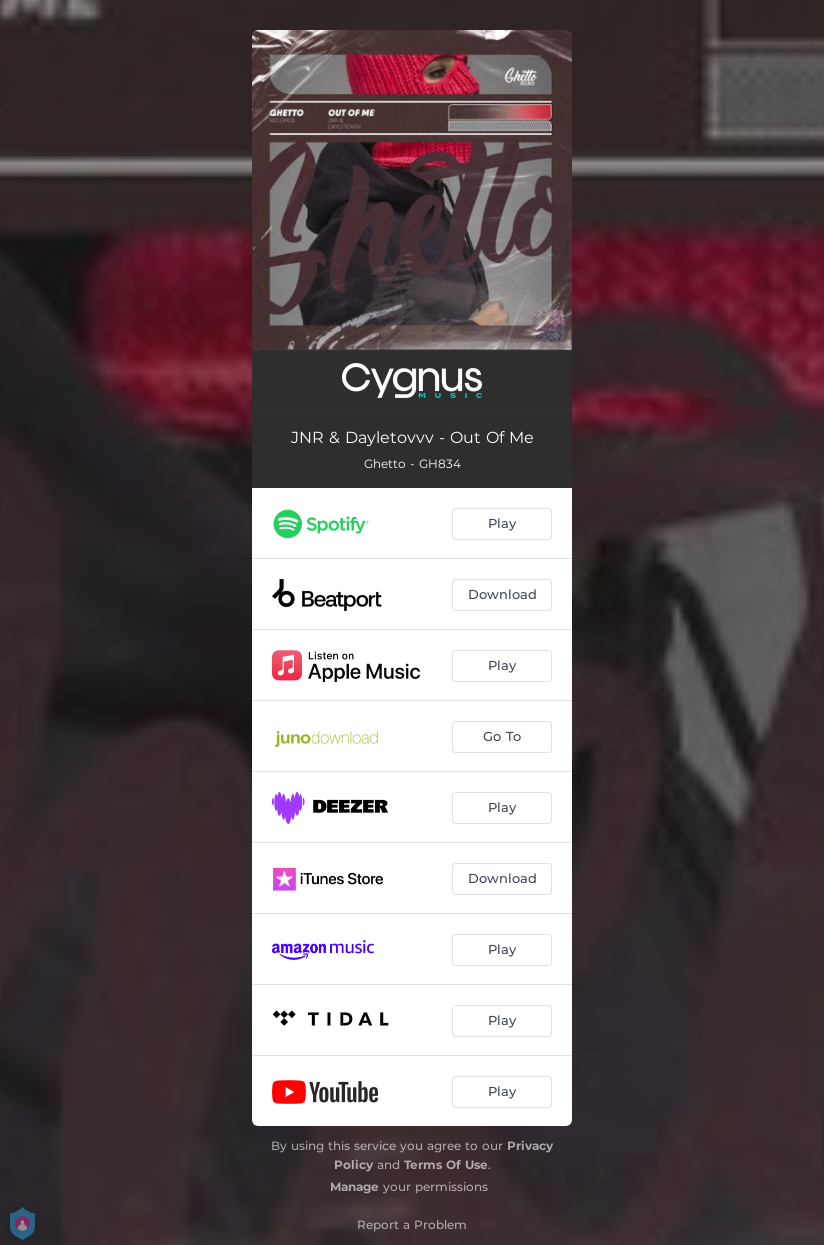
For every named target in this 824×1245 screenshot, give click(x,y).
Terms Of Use (446, 1164)
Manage (354, 1186)
